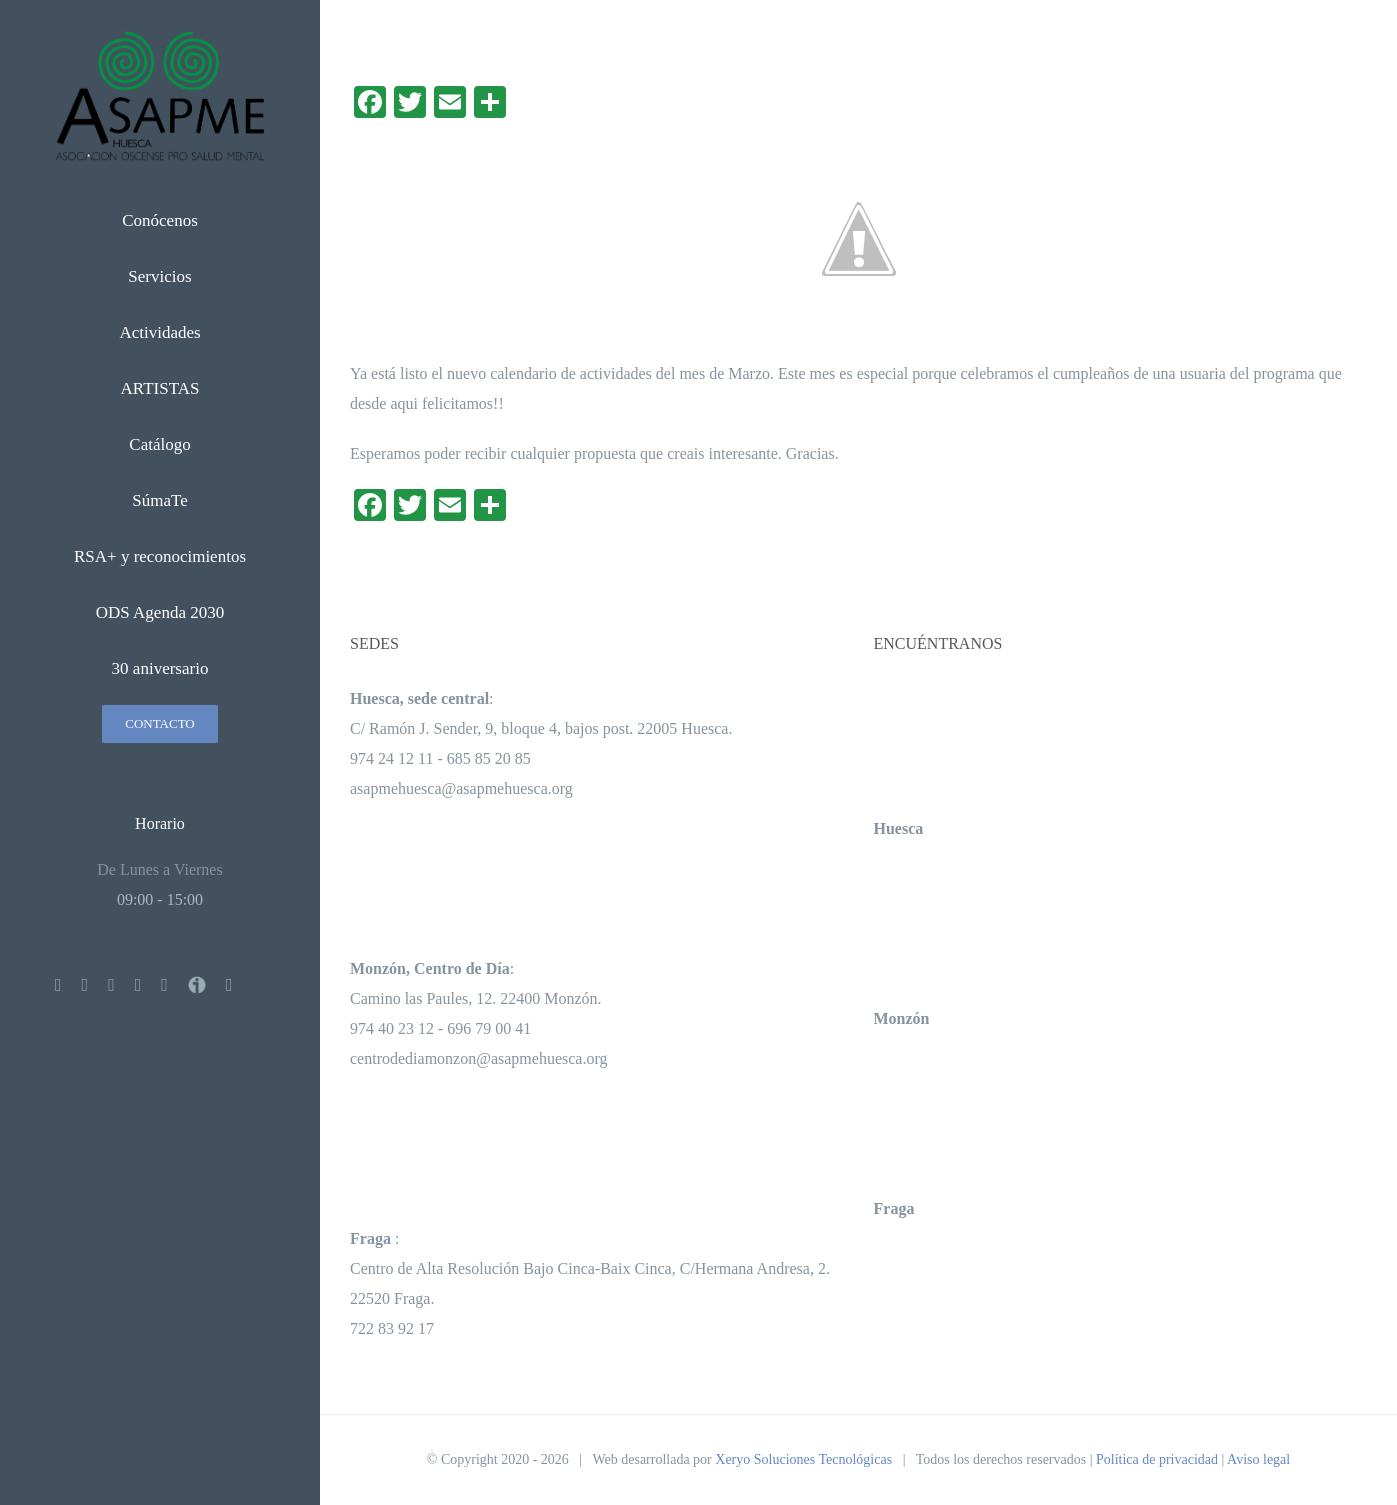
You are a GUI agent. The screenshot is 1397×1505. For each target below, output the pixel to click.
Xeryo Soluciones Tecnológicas (803, 1459)
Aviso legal (1258, 1459)
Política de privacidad (1157, 1459)
